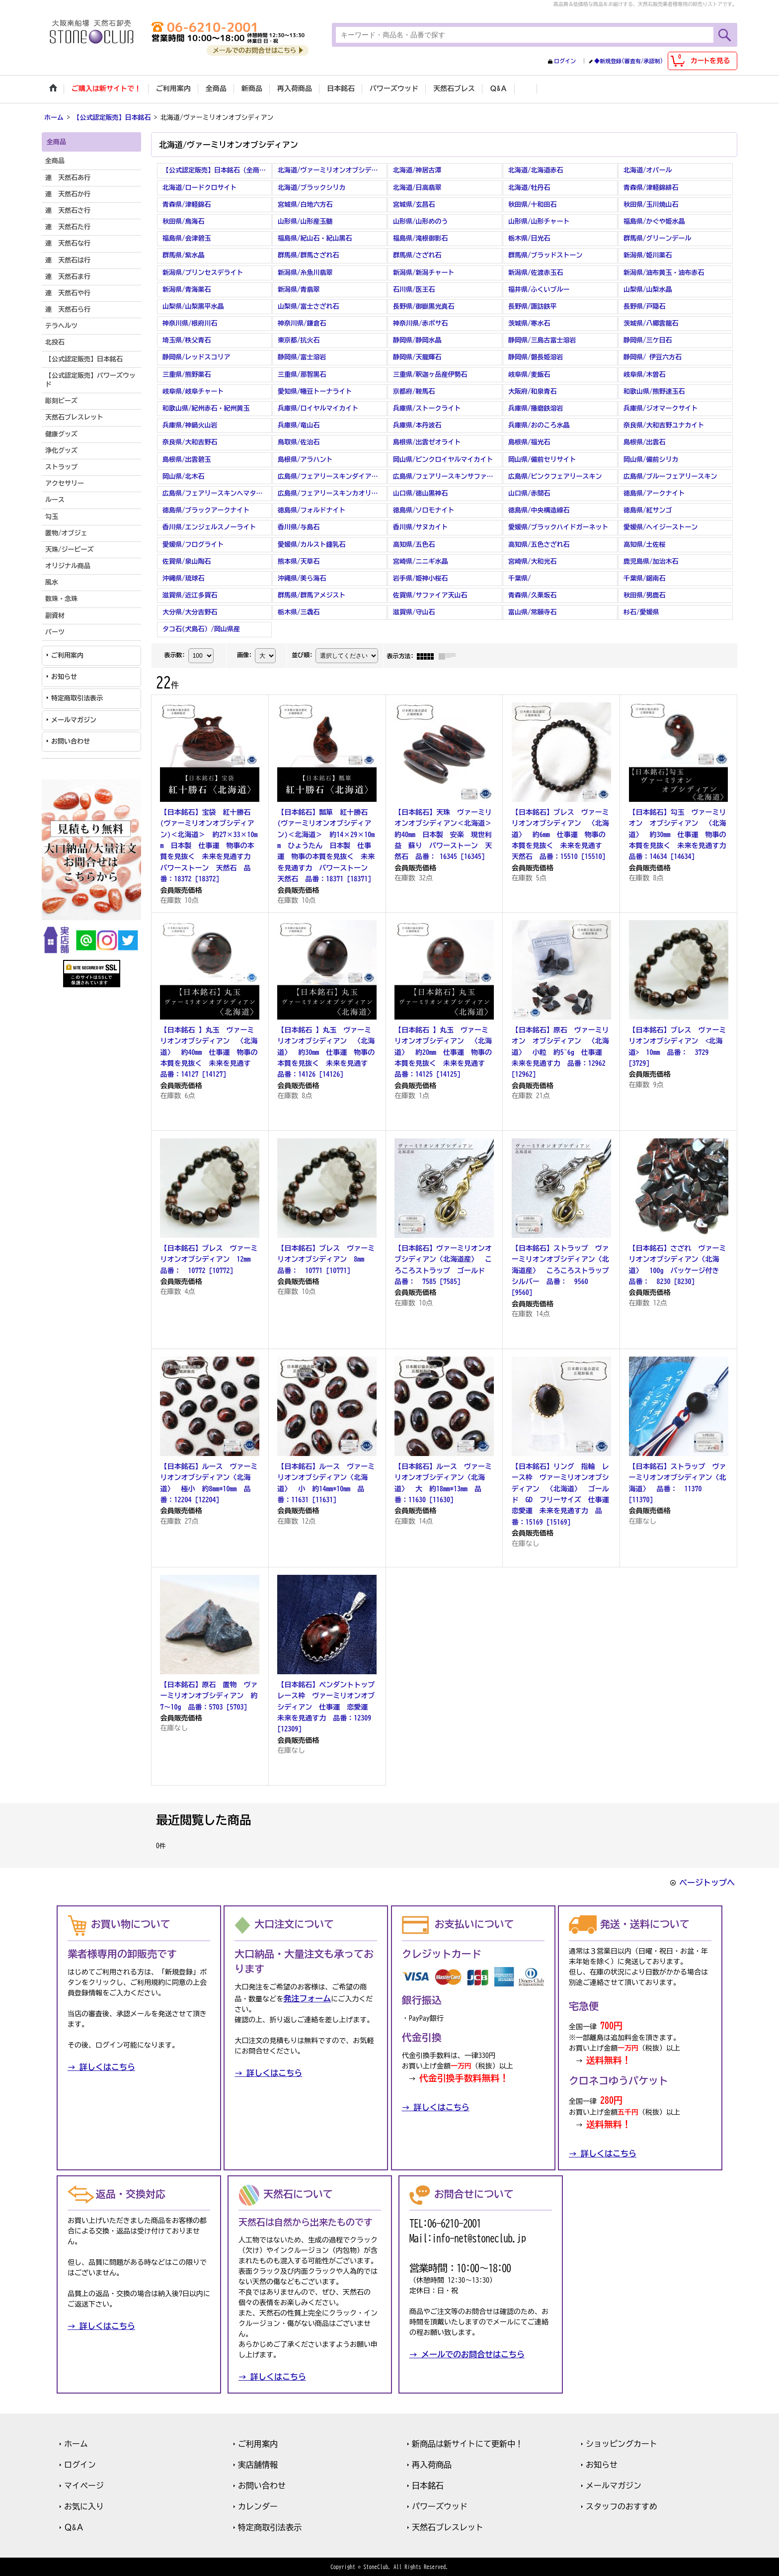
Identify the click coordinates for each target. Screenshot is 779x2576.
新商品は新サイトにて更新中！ (467, 2443)
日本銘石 (428, 2485)
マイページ (84, 2485)
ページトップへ (707, 1882)
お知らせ (64, 676)
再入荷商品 (432, 2464)
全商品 (55, 160)
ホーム (76, 2443)
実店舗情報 (258, 2464)
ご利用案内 (67, 654)
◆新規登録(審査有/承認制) (628, 61)
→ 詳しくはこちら (101, 2066)
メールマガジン (73, 719)
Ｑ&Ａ (74, 2527)
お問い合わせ (70, 740)
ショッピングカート (621, 2443)
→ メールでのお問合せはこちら (467, 2354)
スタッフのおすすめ (621, 2506)
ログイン (565, 61)
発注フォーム (307, 1997)
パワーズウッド (439, 2506)
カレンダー (258, 2506)
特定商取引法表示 (77, 697)
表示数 (174, 654)
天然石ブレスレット (447, 2527)
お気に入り (84, 2506)
